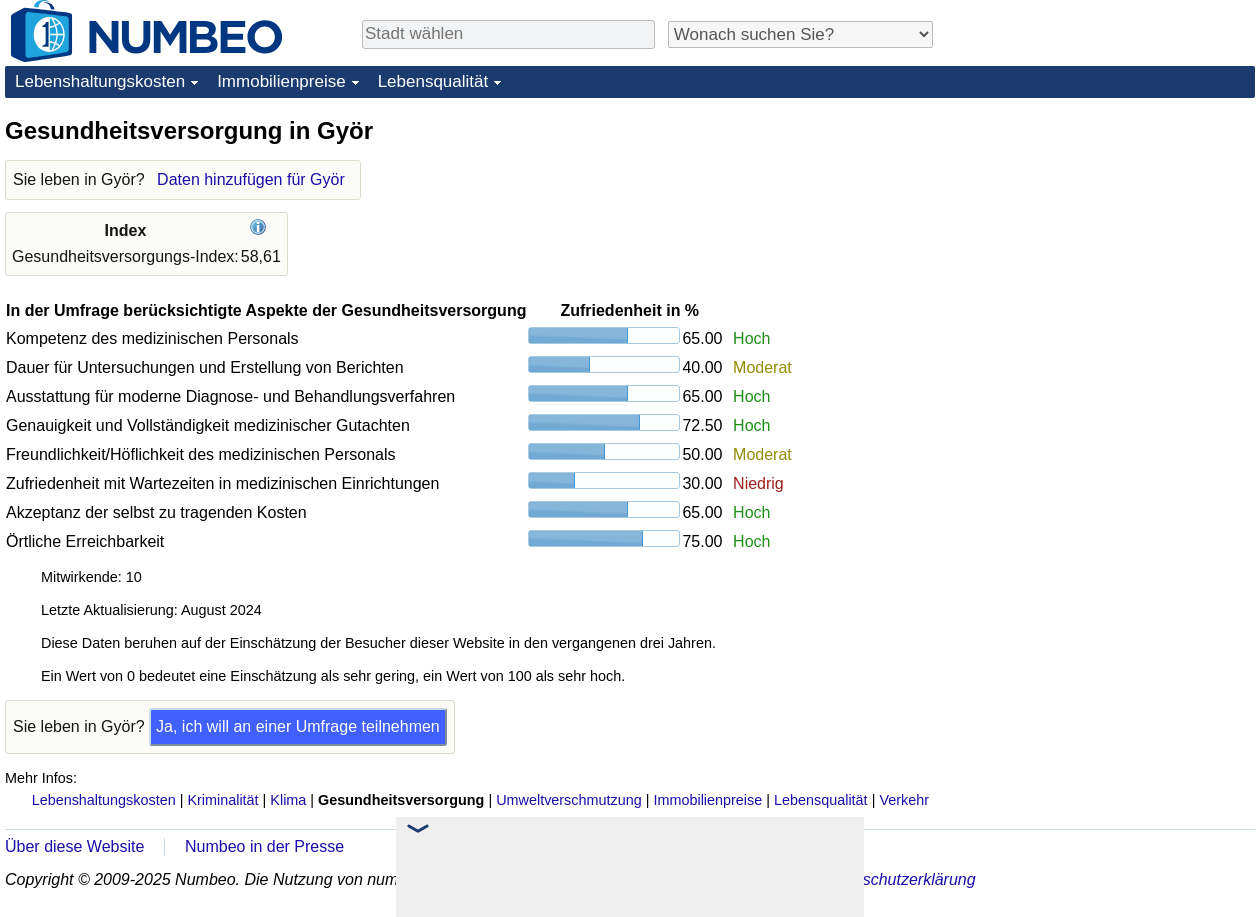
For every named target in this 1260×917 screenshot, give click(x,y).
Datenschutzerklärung (898, 879)
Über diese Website (74, 846)
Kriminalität (222, 800)
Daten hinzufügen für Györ (251, 179)
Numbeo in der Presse (264, 846)
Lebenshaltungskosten (100, 81)
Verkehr (904, 800)
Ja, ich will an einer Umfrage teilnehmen (298, 726)
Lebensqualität (433, 81)
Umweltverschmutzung (569, 800)
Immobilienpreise (281, 81)
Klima (288, 800)
